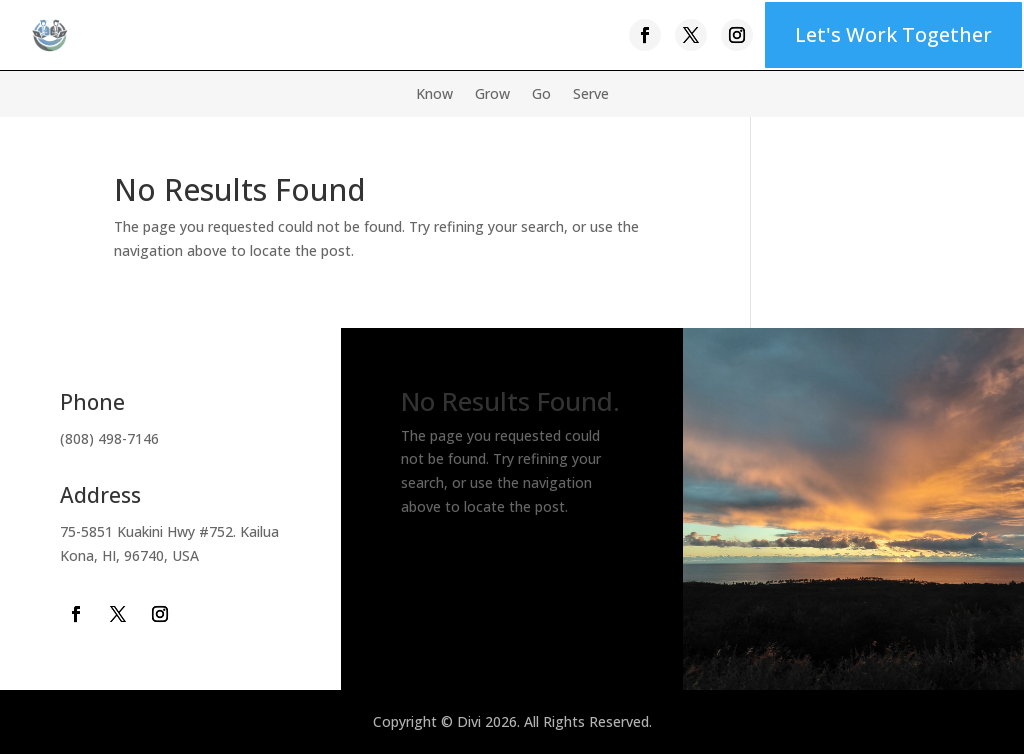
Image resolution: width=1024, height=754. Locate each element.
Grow (492, 95)
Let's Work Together (893, 34)
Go (541, 95)
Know (434, 95)
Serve (591, 95)
